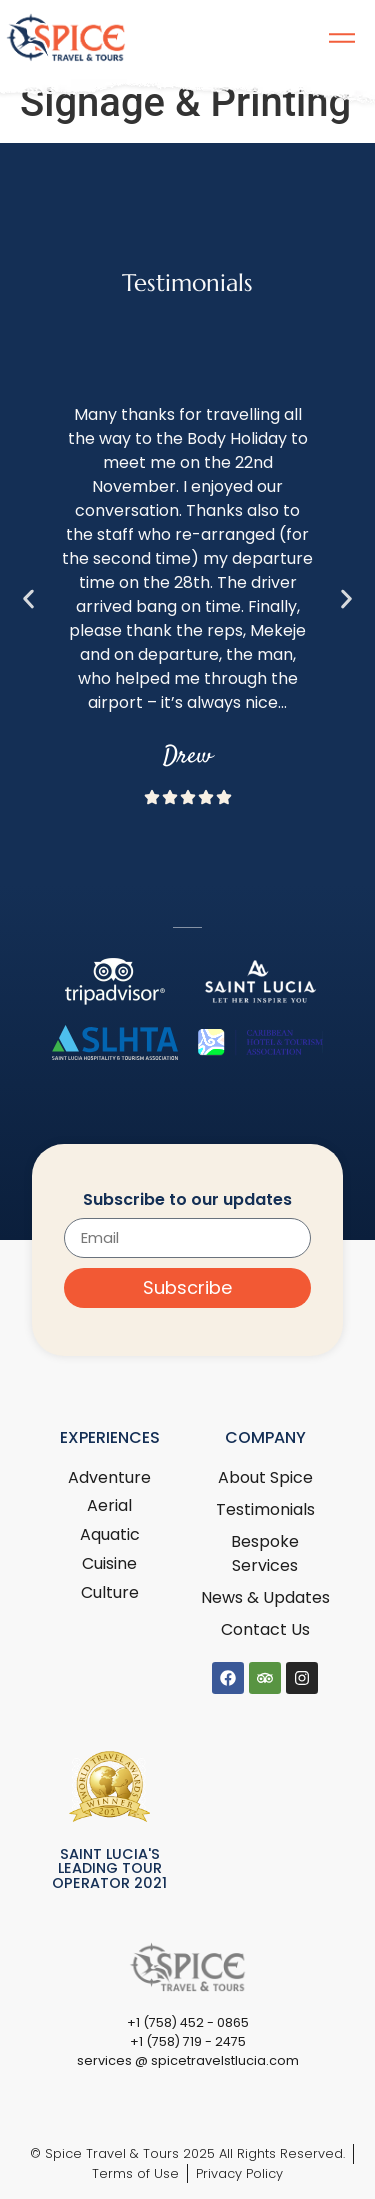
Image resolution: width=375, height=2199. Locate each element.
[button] (28, 599)
